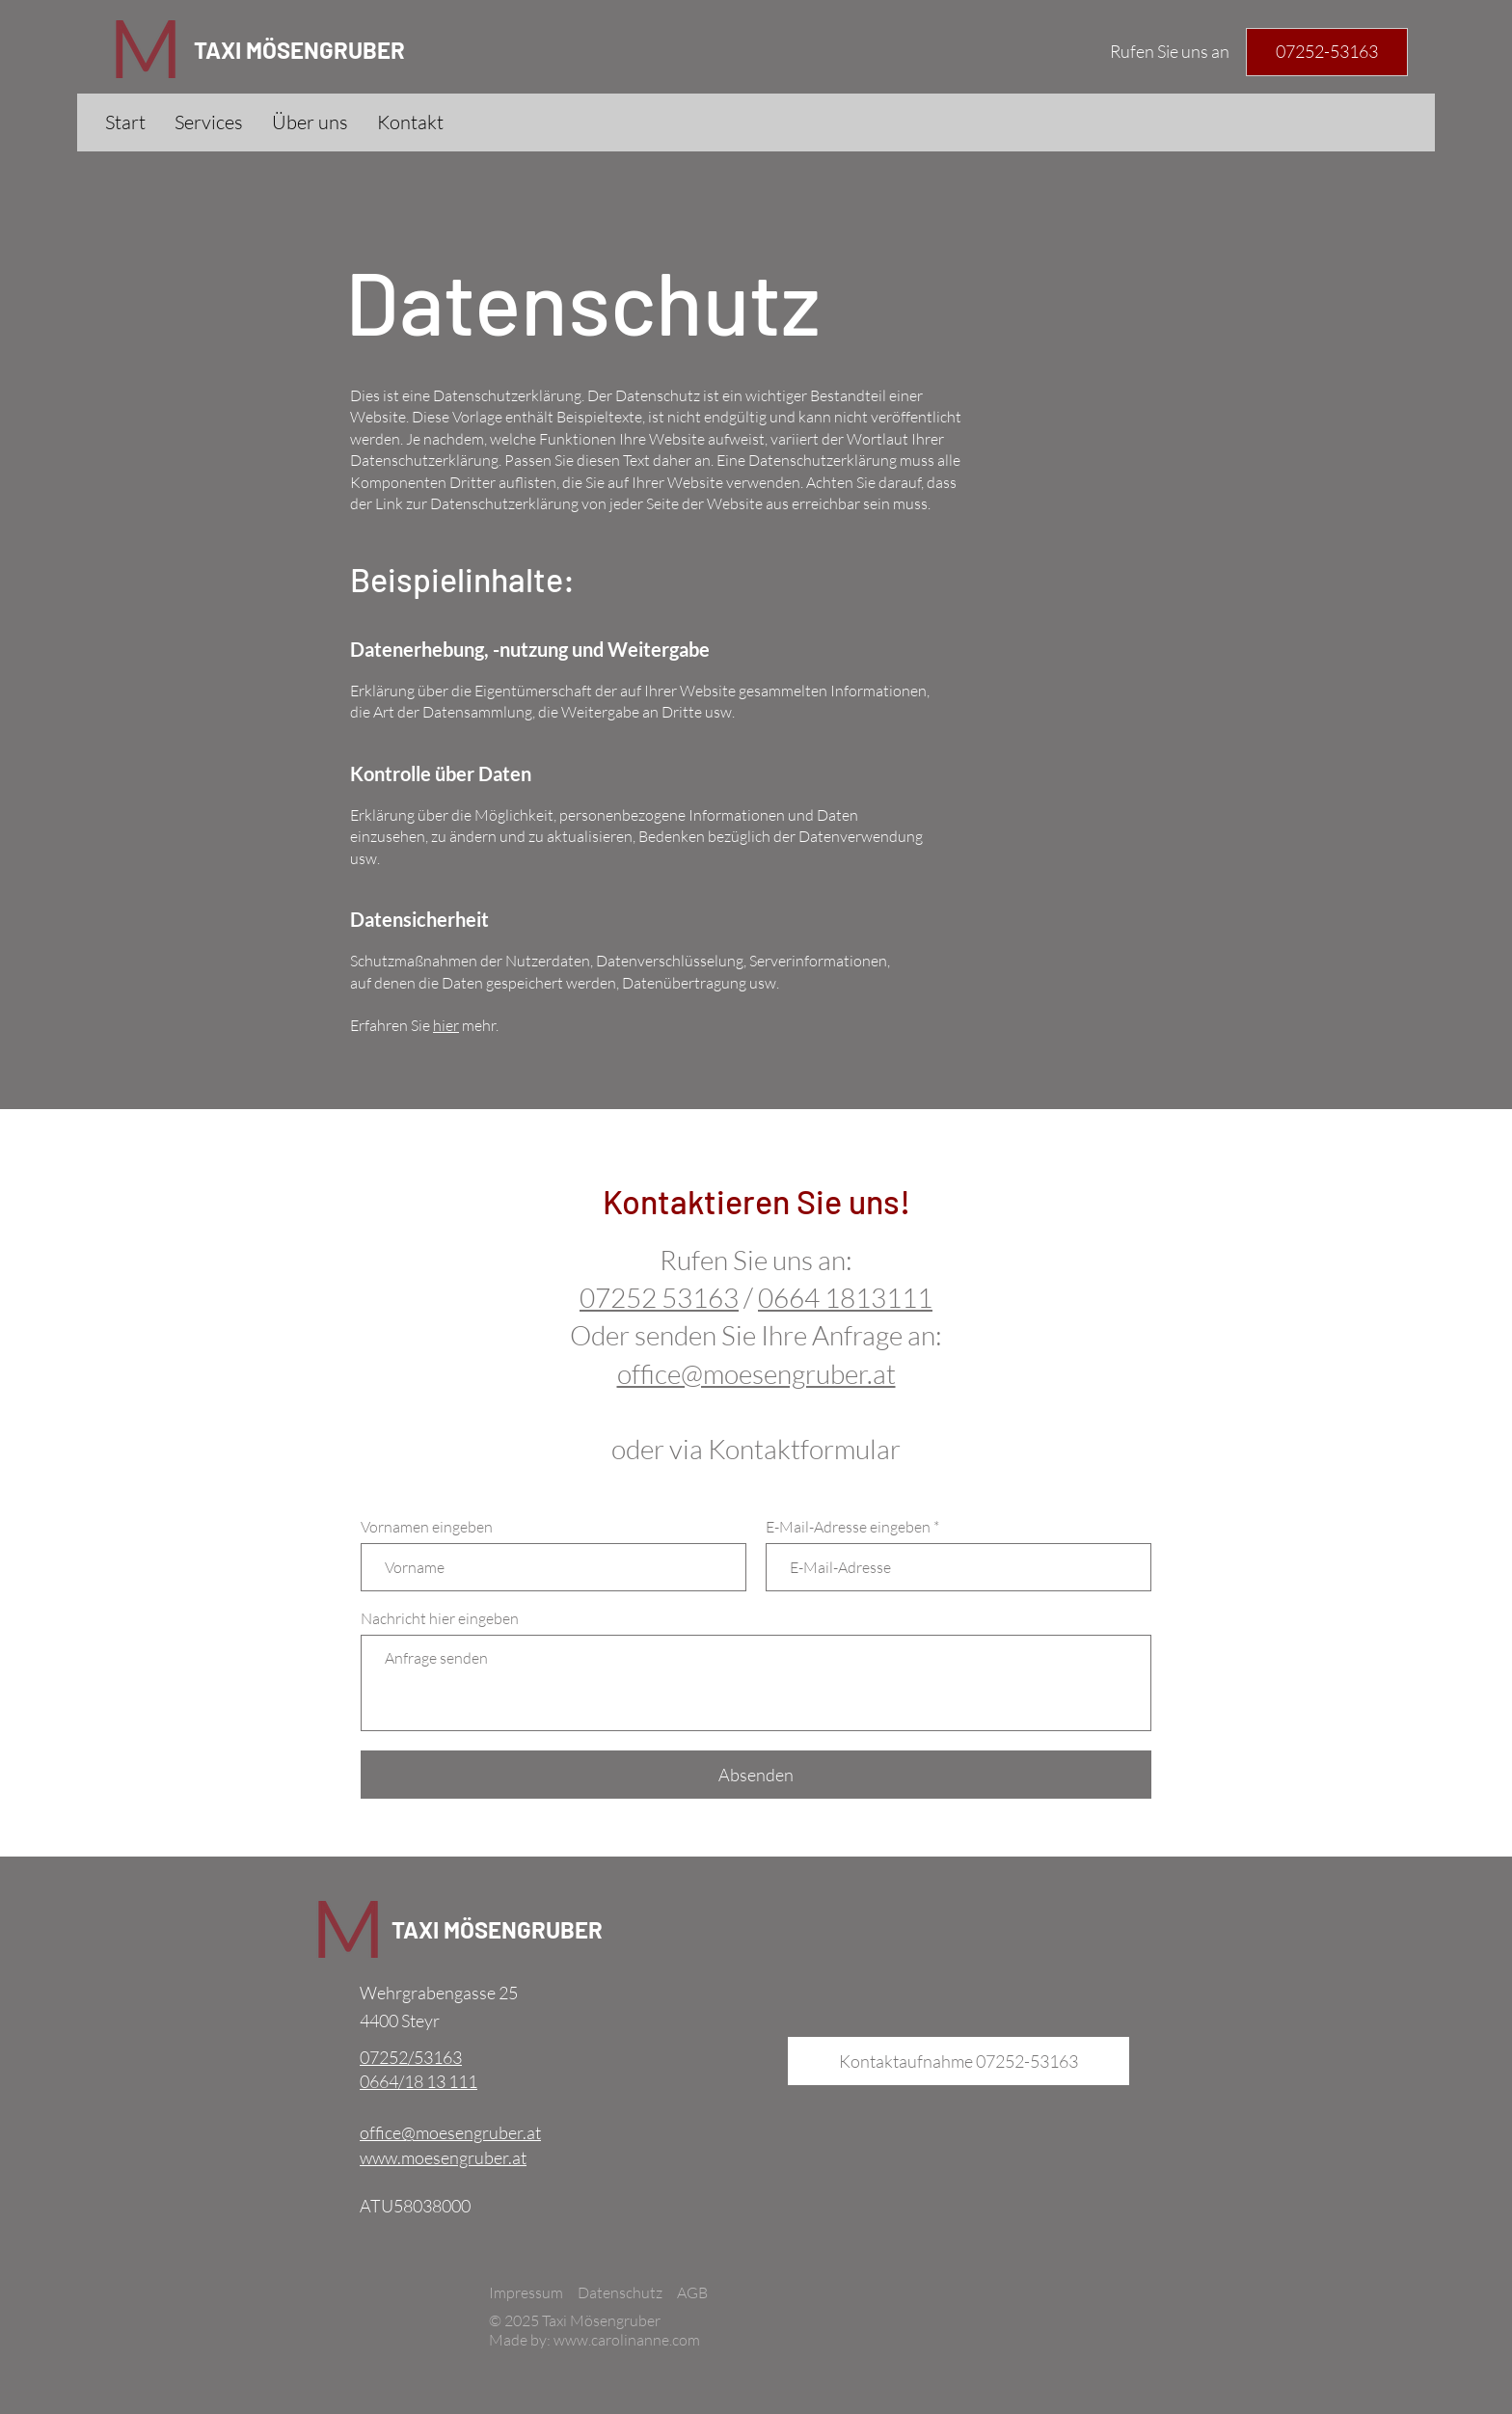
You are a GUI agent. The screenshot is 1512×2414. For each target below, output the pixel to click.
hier (446, 1025)
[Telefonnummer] (1327, 52)
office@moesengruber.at (450, 2132)
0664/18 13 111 (418, 2081)
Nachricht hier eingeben (440, 1618)
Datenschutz (620, 2292)
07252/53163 (411, 2057)
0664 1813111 (845, 1297)
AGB (692, 2292)
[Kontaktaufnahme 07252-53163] (958, 2061)
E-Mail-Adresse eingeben (848, 1526)
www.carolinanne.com (627, 2339)
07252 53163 (659, 1297)
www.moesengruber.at (443, 2157)
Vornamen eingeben (427, 1526)
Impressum (526, 2292)
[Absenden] (756, 1774)
